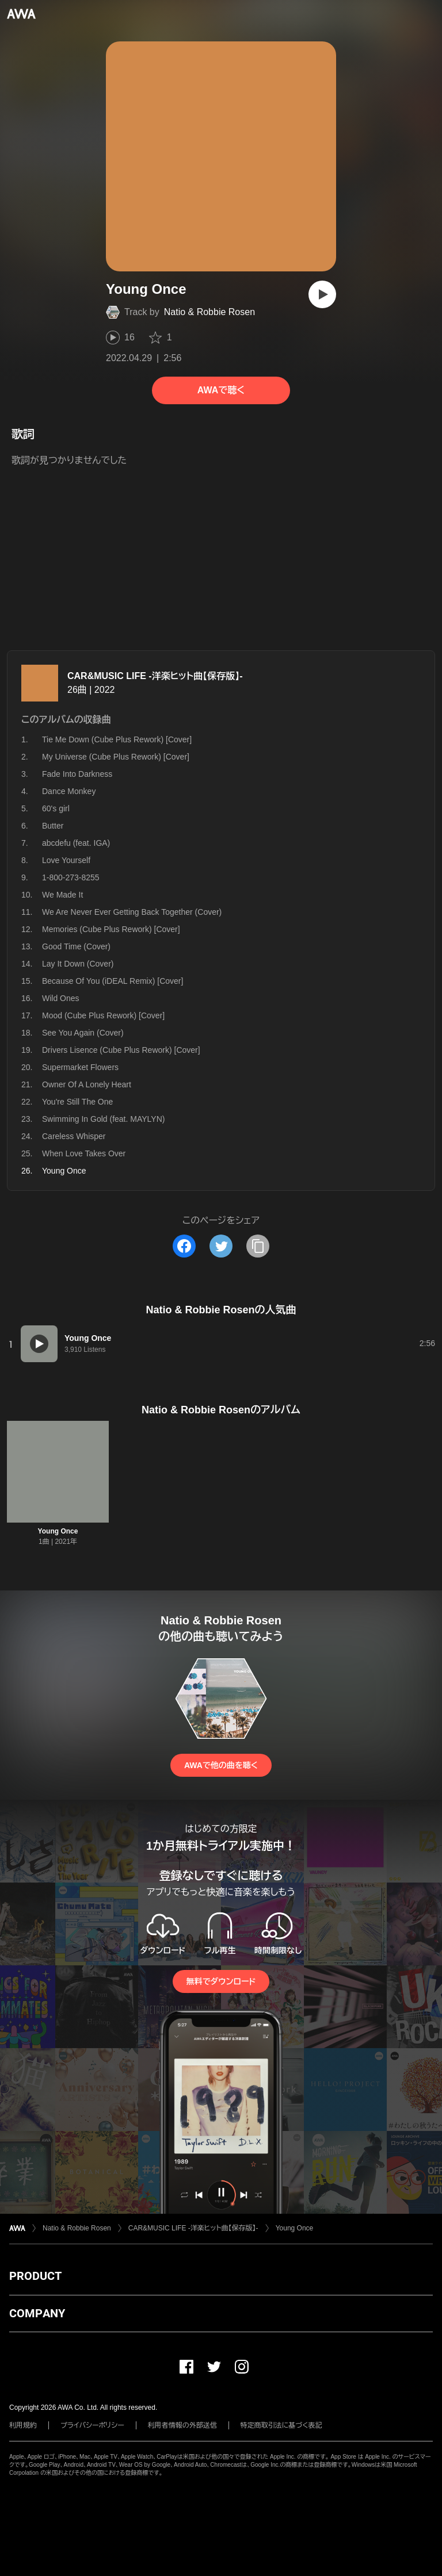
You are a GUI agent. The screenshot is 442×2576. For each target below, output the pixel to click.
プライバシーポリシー (92, 2425)
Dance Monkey (69, 791)
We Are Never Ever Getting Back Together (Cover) (132, 912)
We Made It (62, 894)
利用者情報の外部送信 (182, 2425)
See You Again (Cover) (83, 1032)
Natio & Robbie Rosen (209, 312)
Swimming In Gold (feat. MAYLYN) (103, 1119)
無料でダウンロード (221, 1981)
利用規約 (23, 2425)
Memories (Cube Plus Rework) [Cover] (111, 929)
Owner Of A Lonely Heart (86, 1084)
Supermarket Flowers (80, 1067)
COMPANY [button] (37, 2313)
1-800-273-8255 (71, 877)
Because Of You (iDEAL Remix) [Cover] (112, 981)
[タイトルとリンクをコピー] (257, 1246)
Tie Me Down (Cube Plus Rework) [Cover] (117, 739)
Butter (52, 825)
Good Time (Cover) (76, 946)
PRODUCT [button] (35, 2276)
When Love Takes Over (83, 1153)
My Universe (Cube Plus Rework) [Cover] (115, 756)
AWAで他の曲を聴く (221, 1765)
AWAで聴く (221, 390)
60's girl (56, 808)
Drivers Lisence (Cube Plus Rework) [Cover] (121, 1050)
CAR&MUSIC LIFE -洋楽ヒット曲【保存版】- (154, 676)
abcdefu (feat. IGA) (76, 843)
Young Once (58, 1531)
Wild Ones (60, 998)
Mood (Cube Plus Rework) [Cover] (103, 1015)
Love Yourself (66, 860)
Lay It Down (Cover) (77, 963)
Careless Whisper (73, 1136)
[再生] (322, 294)
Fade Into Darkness (77, 774)
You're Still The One (77, 1101)
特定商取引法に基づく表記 (281, 2425)
